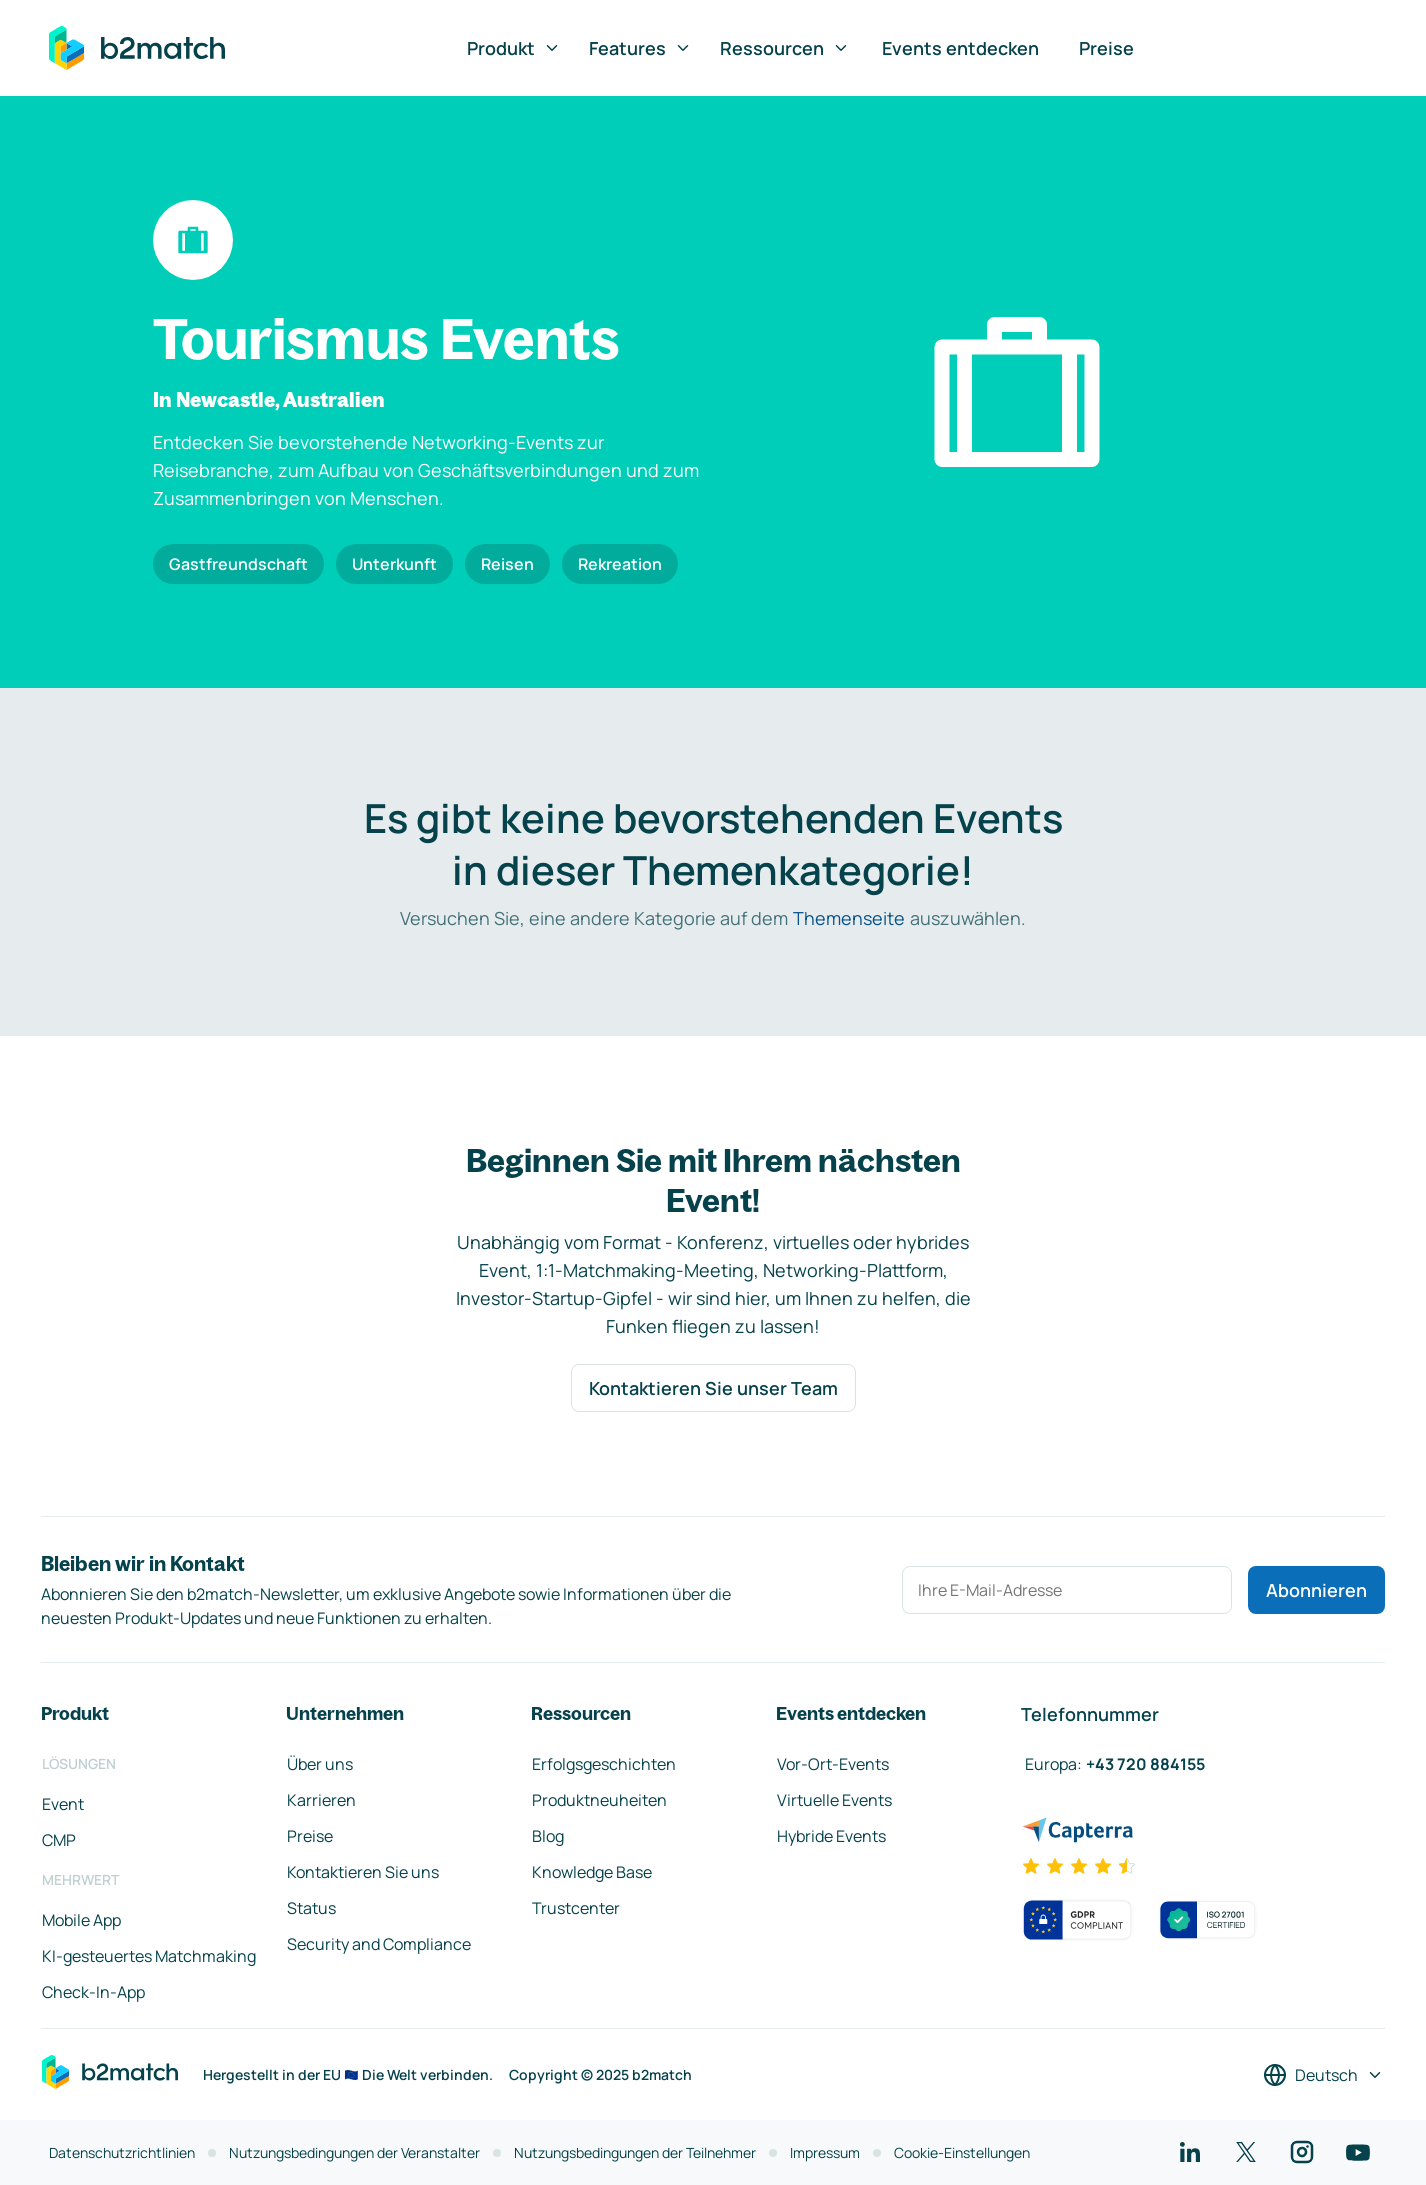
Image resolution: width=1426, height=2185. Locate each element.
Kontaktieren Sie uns (363, 1872)
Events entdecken (960, 48)
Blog (548, 1836)
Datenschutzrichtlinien (122, 2152)
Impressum (825, 2152)
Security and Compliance (379, 1944)
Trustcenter (576, 1908)
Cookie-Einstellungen (962, 2152)
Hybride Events (831, 1836)
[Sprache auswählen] (1323, 2075)
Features (640, 48)
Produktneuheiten (599, 1800)
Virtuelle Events (834, 1800)
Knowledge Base (592, 1872)
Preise (1106, 48)
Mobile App (81, 1920)
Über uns (320, 1764)
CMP (59, 1840)
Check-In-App (93, 1992)
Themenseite (849, 918)
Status (311, 1908)
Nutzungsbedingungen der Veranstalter (354, 2152)
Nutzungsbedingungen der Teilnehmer (635, 2152)
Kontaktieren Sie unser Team (713, 1388)
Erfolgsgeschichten (604, 1764)
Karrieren (321, 1800)
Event (63, 1804)
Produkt (514, 48)
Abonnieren (1316, 1590)
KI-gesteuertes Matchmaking (149, 1956)
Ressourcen (785, 48)
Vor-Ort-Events (833, 1764)
